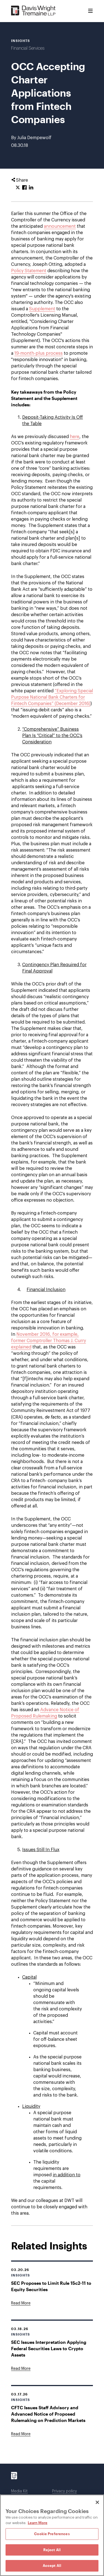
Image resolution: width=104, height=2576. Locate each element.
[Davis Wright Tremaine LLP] (33, 11)
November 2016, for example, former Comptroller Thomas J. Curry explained (48, 1340)
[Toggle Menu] (90, 11)
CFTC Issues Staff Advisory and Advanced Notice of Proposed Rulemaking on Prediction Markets (48, 2414)
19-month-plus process (38, 353)
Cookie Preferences (52, 2534)
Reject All (52, 2550)
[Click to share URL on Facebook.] (24, 187)
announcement (60, 226)
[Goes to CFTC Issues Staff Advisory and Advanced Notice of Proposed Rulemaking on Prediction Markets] (21, 2434)
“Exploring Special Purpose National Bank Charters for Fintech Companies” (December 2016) (52, 697)
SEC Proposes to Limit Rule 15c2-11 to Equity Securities (51, 2286)
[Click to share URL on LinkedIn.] (31, 187)
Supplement (42, 309)
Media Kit (19, 2491)
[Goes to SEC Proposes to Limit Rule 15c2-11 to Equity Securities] (21, 2303)
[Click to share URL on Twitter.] (18, 187)
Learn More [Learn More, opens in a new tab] (37, 2523)
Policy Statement (28, 271)
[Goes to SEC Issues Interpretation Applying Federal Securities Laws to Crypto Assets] (21, 2369)
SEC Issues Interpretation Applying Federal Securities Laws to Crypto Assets (48, 2348)
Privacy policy (64, 2491)
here (74, 436)
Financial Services (27, 48)
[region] (52, 2535)
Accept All (52, 2565)
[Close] (97, 2502)
